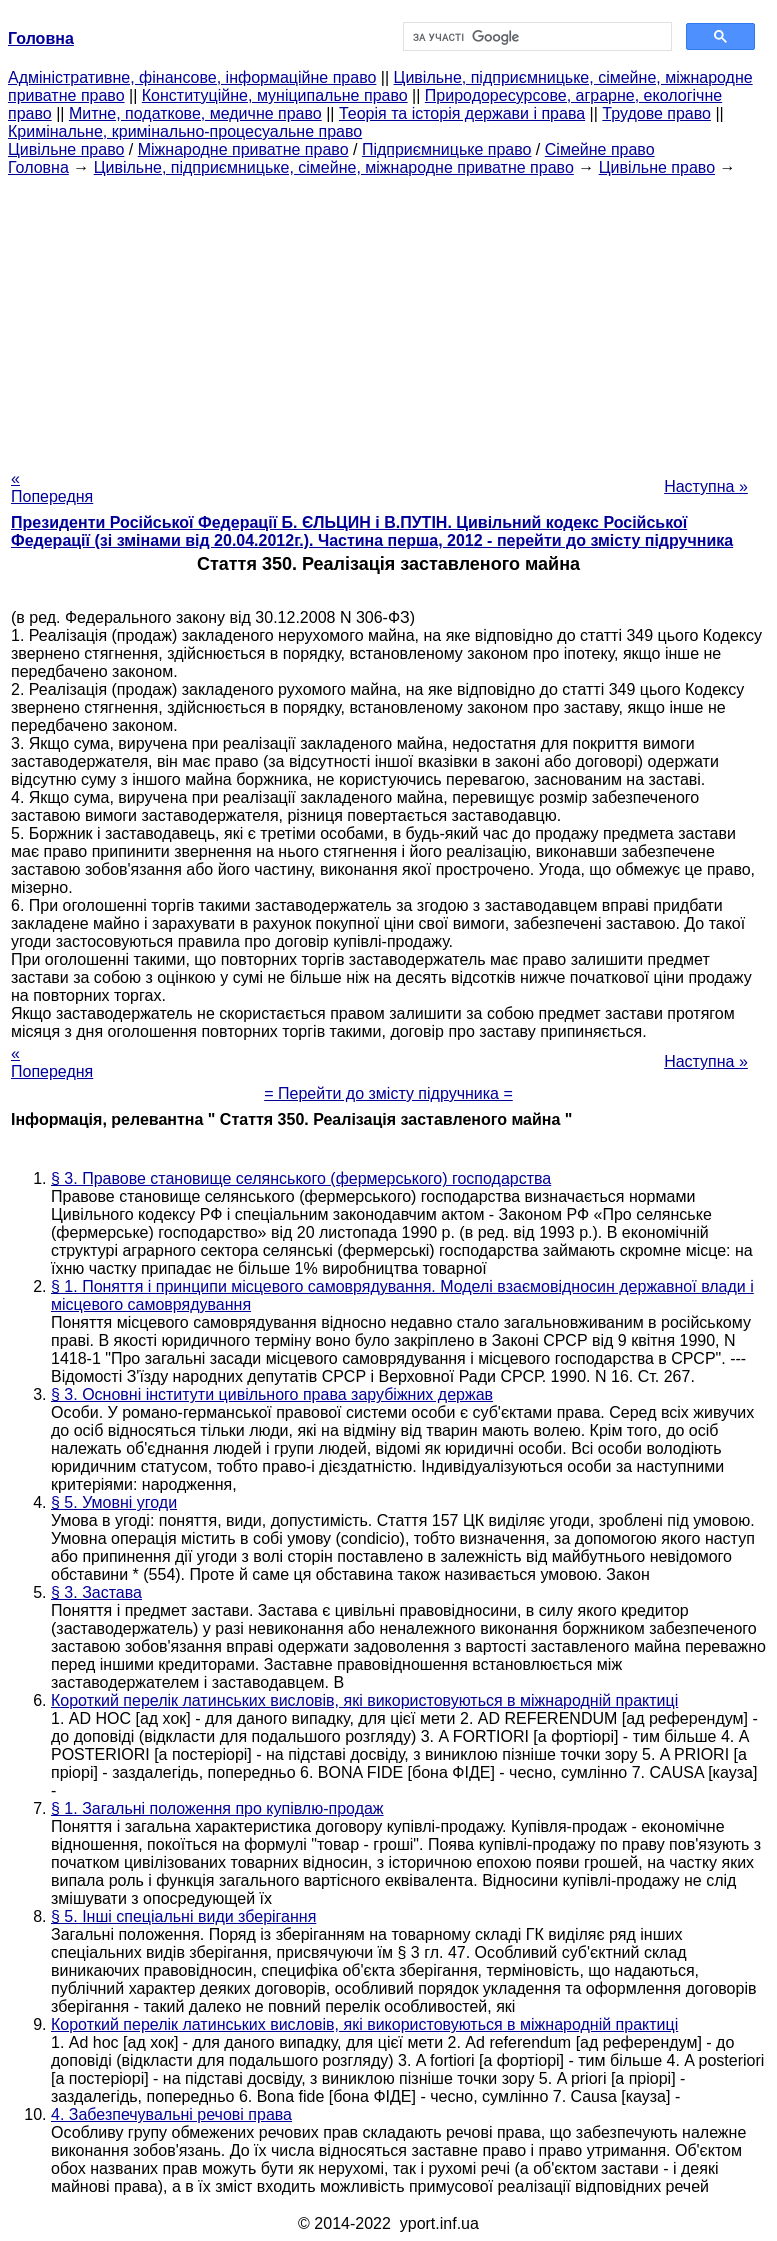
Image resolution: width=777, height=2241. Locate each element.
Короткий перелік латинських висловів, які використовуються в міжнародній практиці (364, 1700)
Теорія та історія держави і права (462, 113)
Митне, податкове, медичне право (195, 113)
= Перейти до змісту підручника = (388, 1093)
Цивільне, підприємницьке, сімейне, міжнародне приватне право (334, 167)
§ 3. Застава (96, 1592)
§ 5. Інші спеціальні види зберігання (183, 1916)
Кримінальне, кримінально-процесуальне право (185, 131)
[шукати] (536, 37)
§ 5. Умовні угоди (114, 1502)
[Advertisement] (388, 317)
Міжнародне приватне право (243, 149)
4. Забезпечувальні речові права (171, 2114)
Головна (38, 167)
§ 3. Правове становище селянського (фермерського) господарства (301, 1178)
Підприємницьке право (447, 149)
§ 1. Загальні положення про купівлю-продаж (217, 1808)
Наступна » (706, 486)
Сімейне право (600, 149)
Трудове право (656, 113)
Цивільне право (66, 149)
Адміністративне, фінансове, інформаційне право (192, 77)
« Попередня (52, 487)
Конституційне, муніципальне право (275, 95)
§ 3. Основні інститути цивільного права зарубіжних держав (272, 1394)
